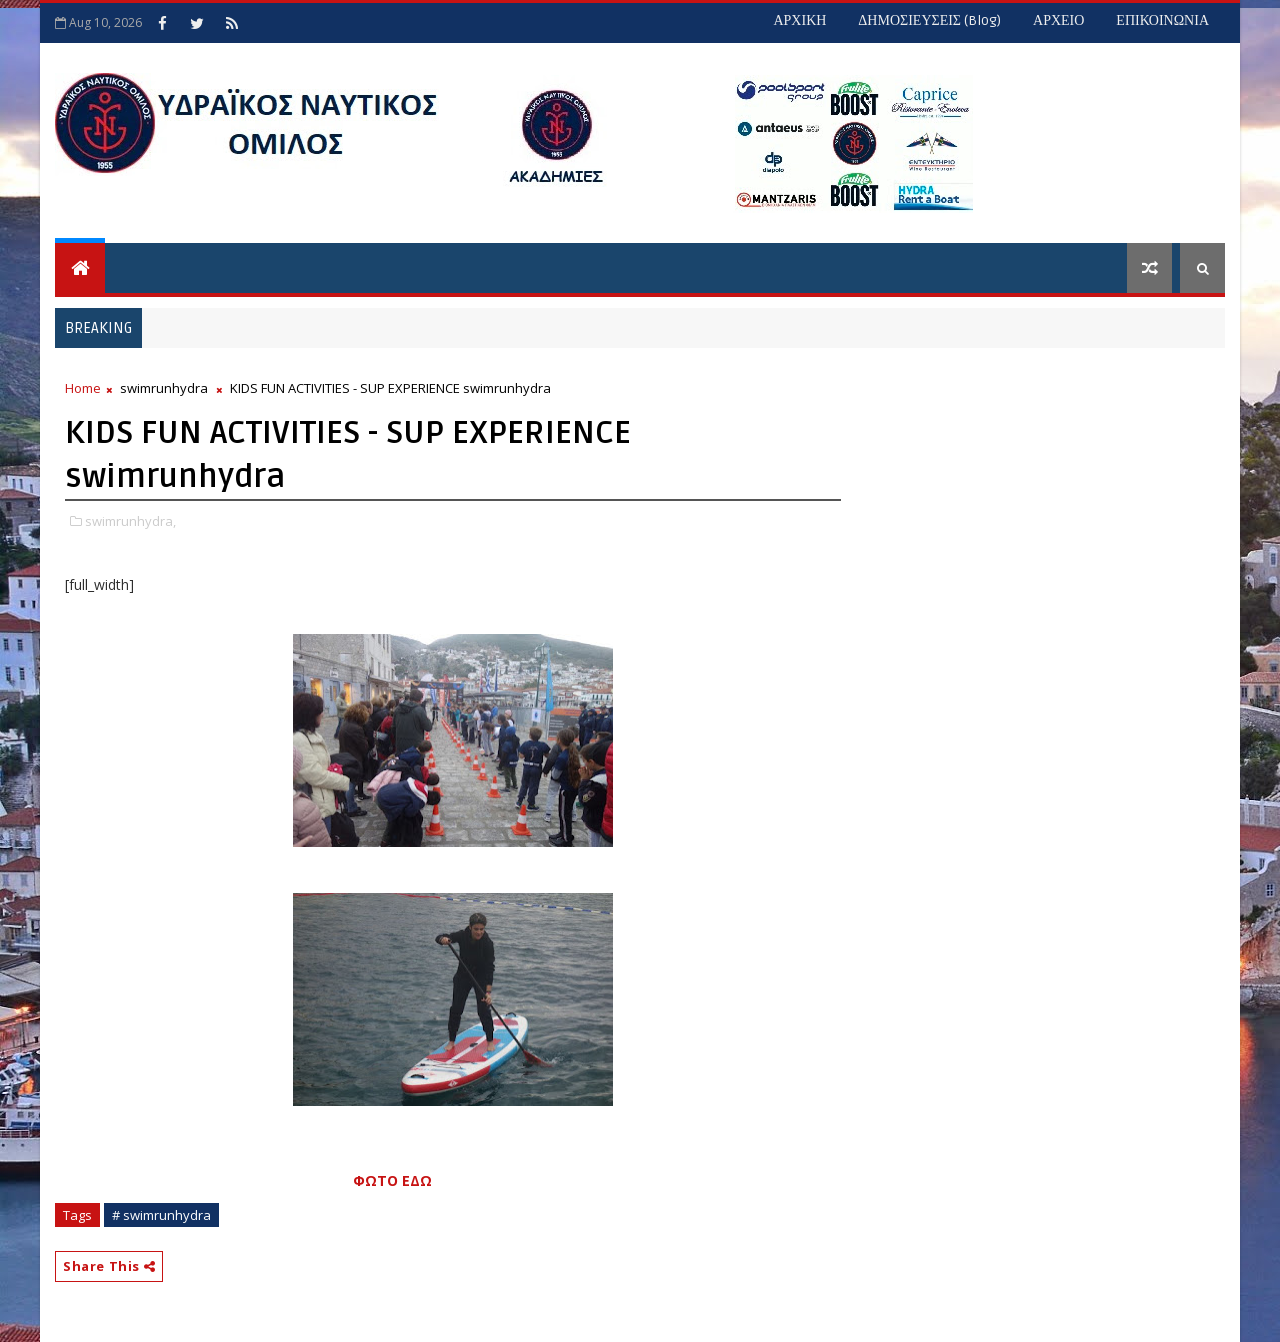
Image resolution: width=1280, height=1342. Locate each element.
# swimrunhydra (161, 1215)
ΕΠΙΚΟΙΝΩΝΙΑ (1162, 20)
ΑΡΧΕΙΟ (1058, 20)
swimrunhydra (164, 388)
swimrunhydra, (130, 521)
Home (83, 388)
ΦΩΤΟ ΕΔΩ (392, 1180)
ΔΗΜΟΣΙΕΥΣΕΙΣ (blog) (929, 20)
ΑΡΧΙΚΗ (799, 20)
